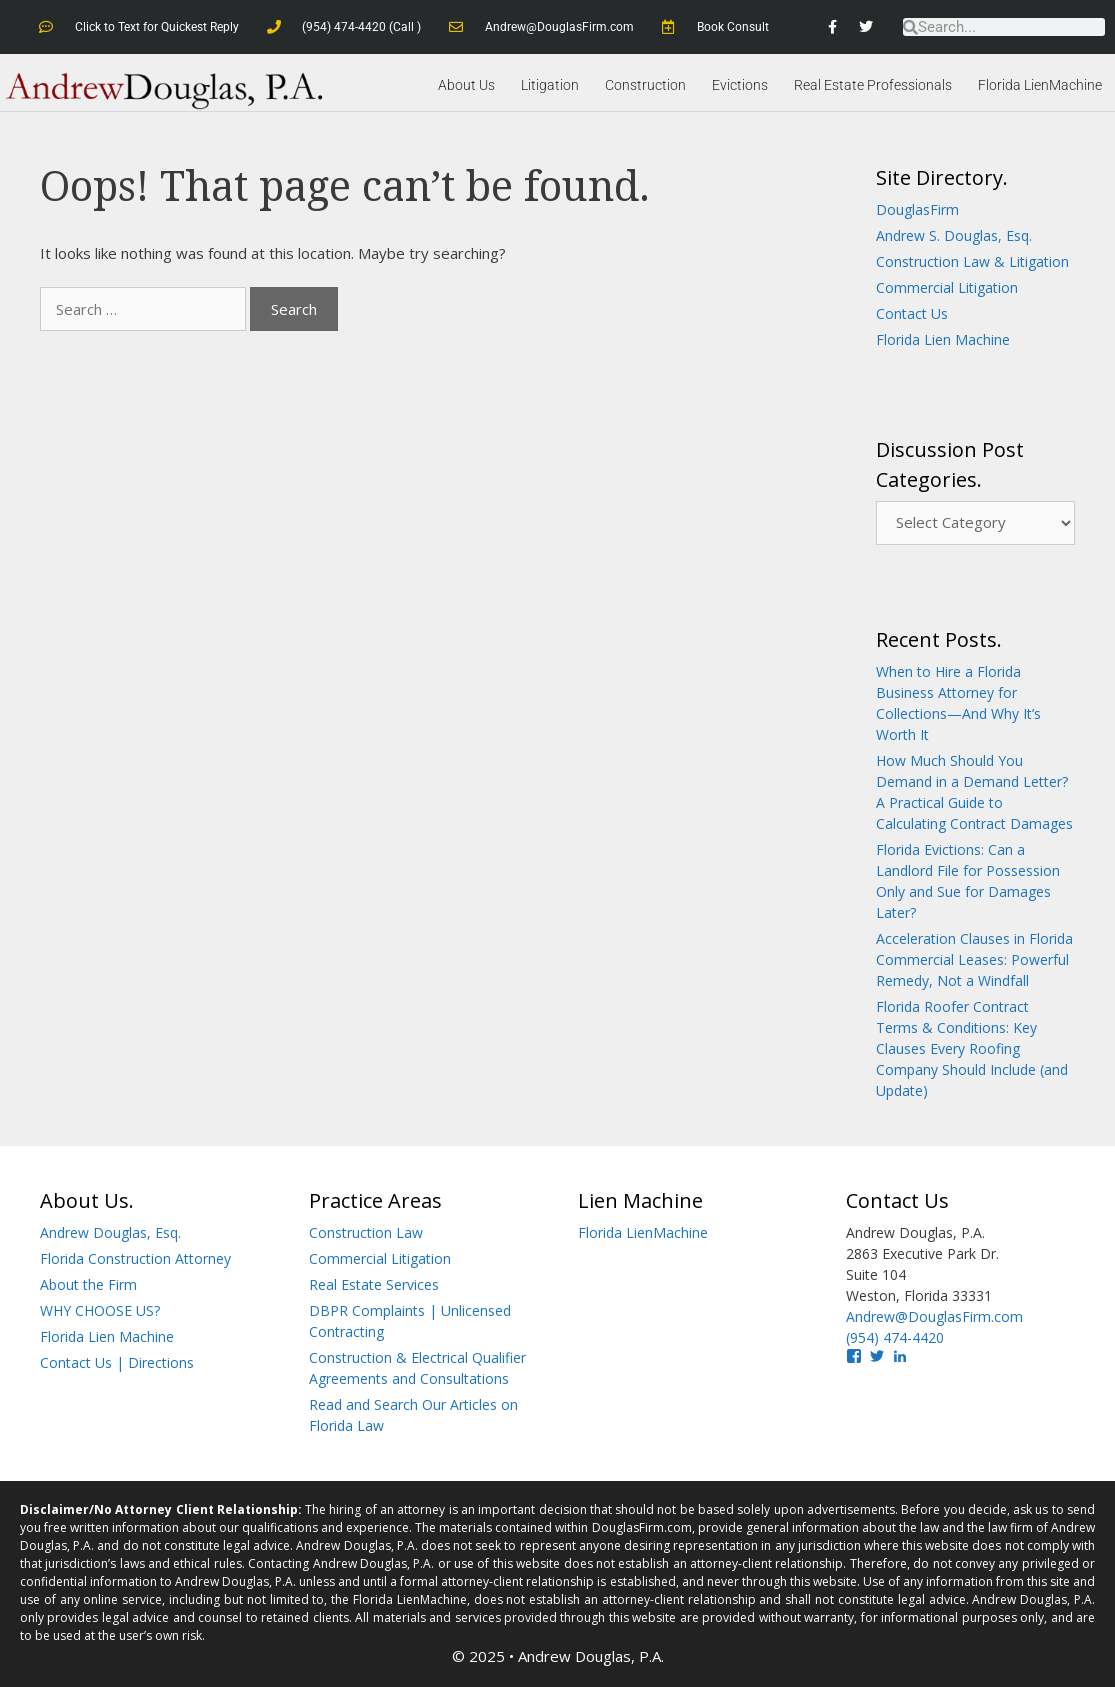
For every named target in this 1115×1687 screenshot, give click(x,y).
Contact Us (912, 312)
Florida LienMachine (1040, 85)
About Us (466, 85)
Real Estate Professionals (873, 85)
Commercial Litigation (947, 286)
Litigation (550, 85)
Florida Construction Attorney (135, 1257)
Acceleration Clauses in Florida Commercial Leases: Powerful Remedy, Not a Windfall (974, 958)
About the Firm (88, 1283)
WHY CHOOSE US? (100, 1309)
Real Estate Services (374, 1283)
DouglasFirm (917, 208)
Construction (645, 85)
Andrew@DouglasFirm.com (934, 1315)
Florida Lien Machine (943, 338)
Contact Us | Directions (117, 1361)
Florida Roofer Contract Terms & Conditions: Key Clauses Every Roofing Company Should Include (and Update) (972, 1047)
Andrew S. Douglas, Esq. (954, 234)
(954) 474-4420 (895, 1336)
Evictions (740, 85)
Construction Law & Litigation (972, 260)
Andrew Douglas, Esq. (110, 1231)
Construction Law (366, 1231)
